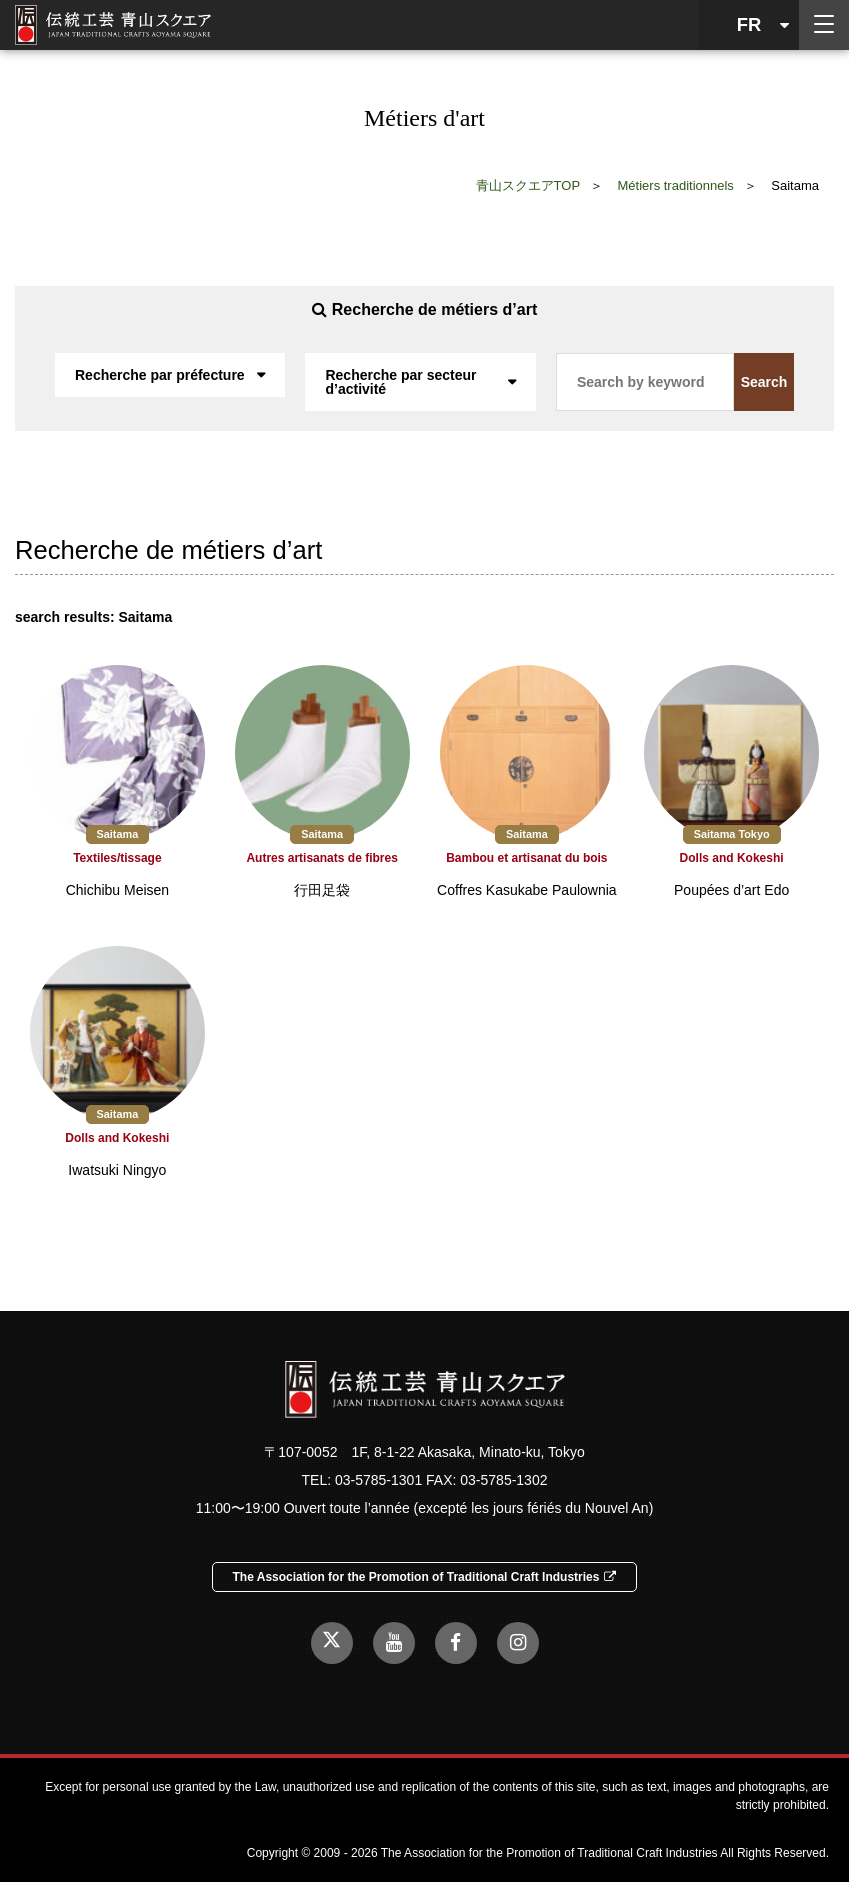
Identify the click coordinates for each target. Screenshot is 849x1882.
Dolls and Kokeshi (732, 858)
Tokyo (753, 834)
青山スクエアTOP (528, 185)
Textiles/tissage (117, 858)
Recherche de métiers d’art (424, 309)
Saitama (118, 834)
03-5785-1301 (378, 1480)
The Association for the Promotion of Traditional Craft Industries (425, 1577)
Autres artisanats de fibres (321, 858)
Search (764, 382)
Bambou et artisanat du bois (526, 858)
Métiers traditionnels (676, 185)
